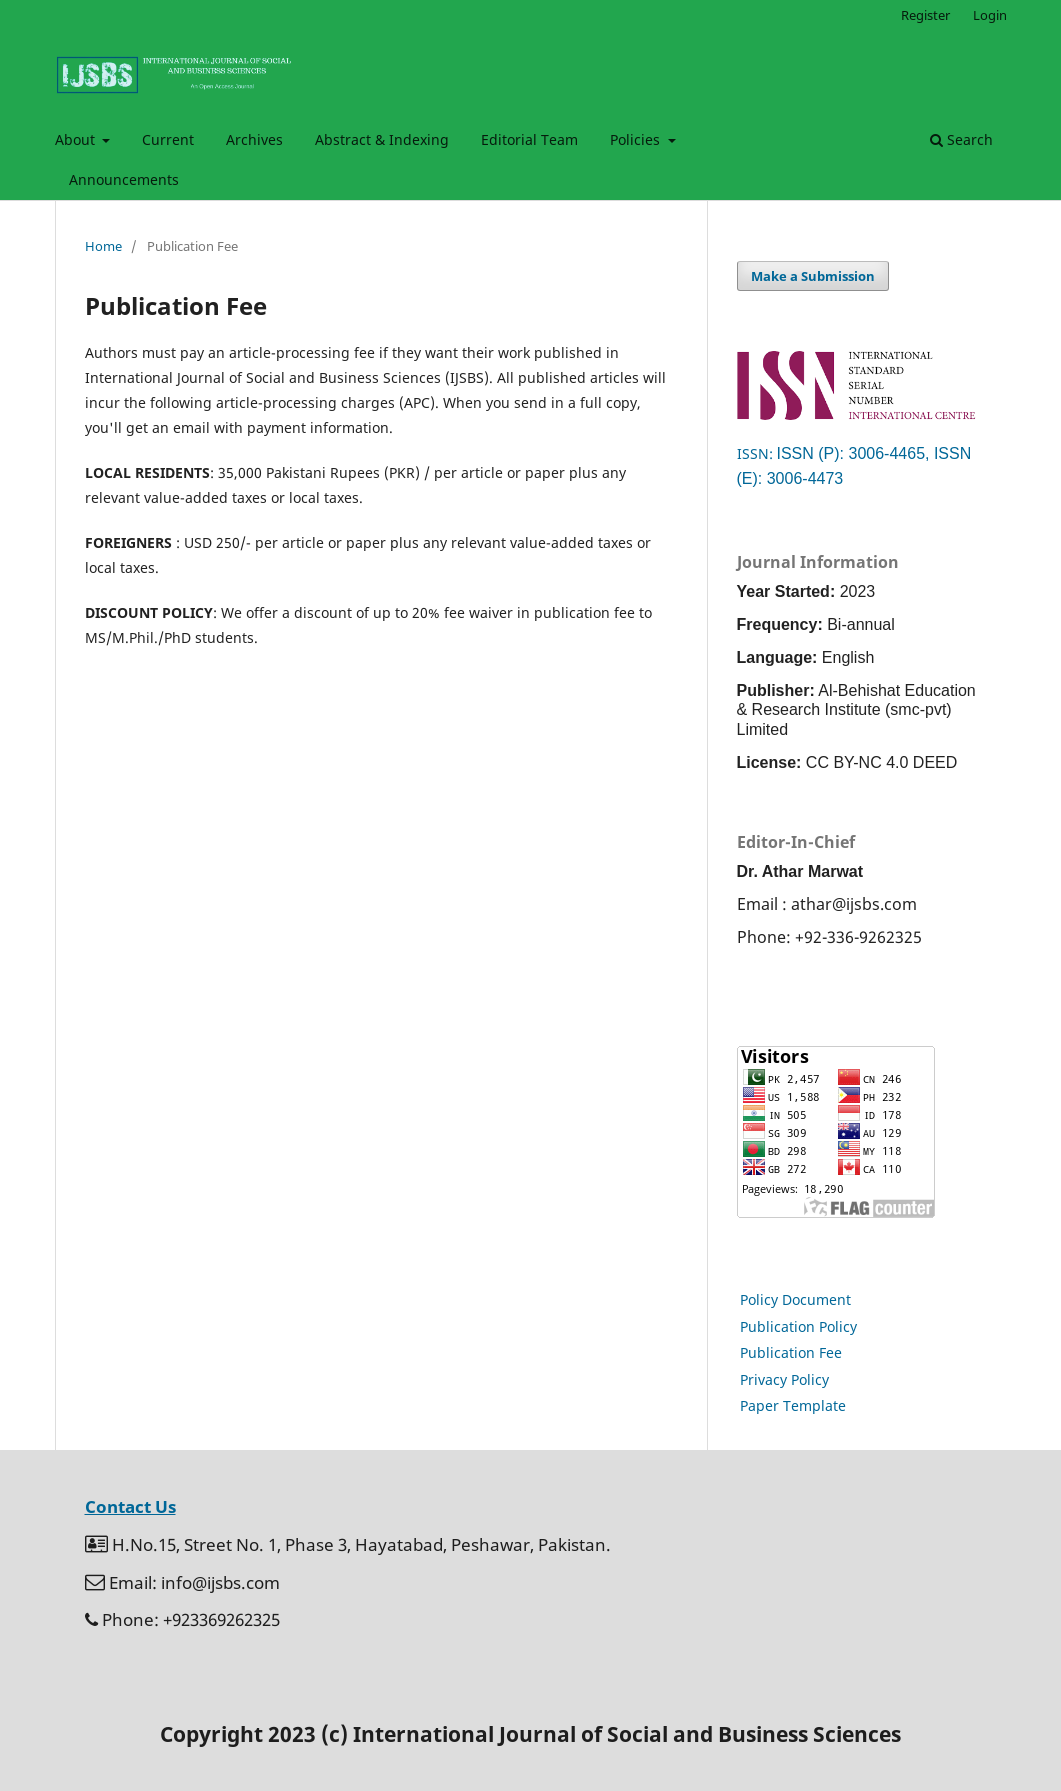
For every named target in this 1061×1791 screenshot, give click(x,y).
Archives (254, 139)
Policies (637, 139)
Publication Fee (791, 1352)
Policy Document (795, 1299)
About (77, 139)
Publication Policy (798, 1326)
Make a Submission (813, 276)
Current (168, 139)
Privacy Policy (784, 1379)
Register (925, 15)
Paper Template (793, 1405)
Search (961, 139)
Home (103, 246)
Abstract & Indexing (382, 139)
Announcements (124, 179)
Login (990, 15)
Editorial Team (529, 139)
